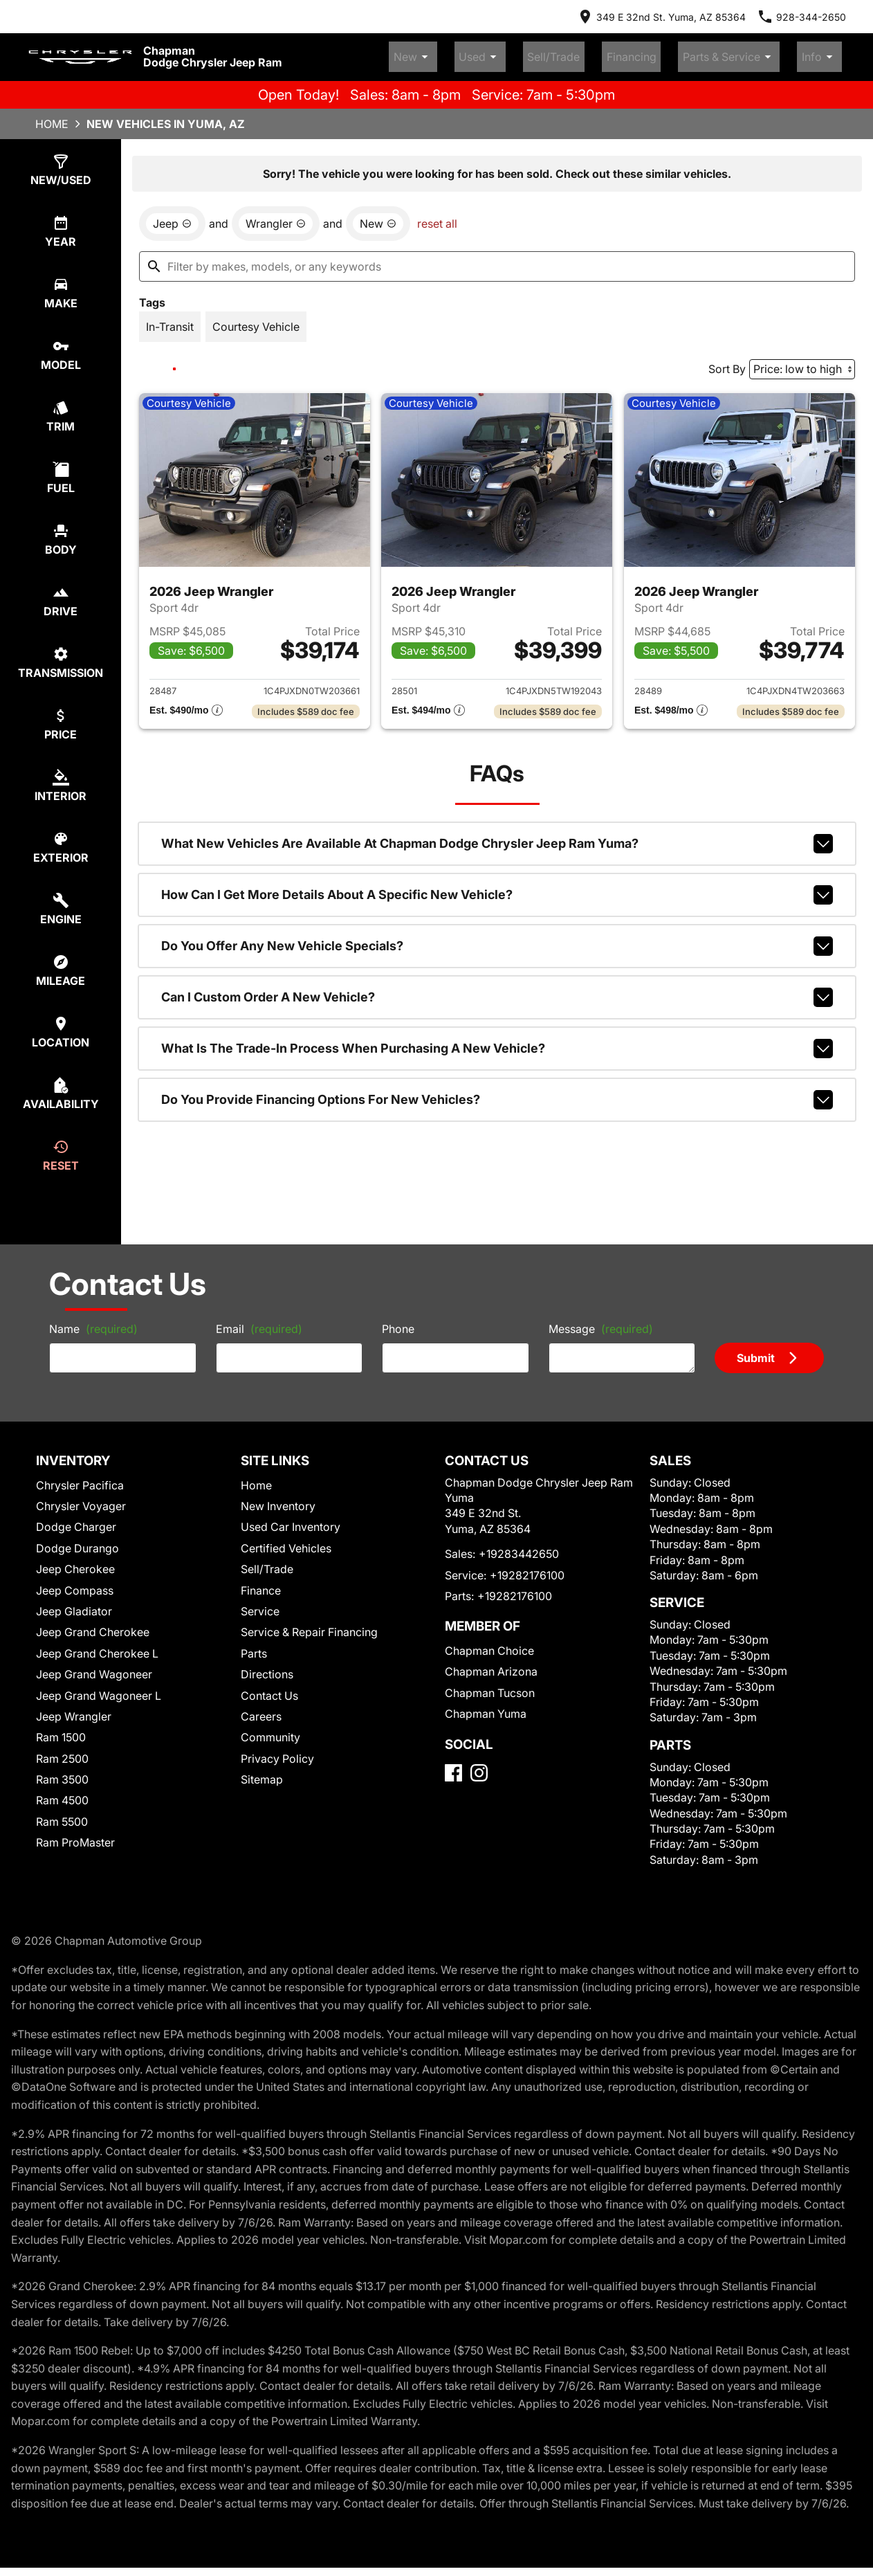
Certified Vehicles (286, 1542)
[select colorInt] (60, 779)
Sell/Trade (607, 54)
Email (259, 1323)
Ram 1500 (61, 1731)
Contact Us (269, 1689)
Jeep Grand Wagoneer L (98, 1689)
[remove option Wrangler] (276, 217)
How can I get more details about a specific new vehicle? (497, 888)
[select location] (60, 1026)
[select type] (60, 163)
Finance (261, 1584)
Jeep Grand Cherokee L (97, 1647)
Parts (254, 1647)
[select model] (60, 348)
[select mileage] (60, 964)
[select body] (60, 533)
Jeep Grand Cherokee (92, 1626)
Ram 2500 (62, 1752)
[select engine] (60, 903)
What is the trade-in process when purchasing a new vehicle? (497, 1042)
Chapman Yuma (485, 1707)
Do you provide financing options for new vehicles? (497, 1093)
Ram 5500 (62, 1815)
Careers (261, 1710)
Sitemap (262, 1773)
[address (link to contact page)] (661, 16)
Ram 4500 (62, 1795)
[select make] (60, 287)
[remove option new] (378, 217)
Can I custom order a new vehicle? (497, 991)
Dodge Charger (76, 1521)
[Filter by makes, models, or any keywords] (497, 260)
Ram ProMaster (75, 1836)
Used (549, 54)
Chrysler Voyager (81, 1500)
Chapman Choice (489, 1644)
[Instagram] (479, 1766)
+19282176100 (527, 1569)
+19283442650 (519, 1547)
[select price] (60, 718)
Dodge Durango (77, 1542)
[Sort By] (802, 363)
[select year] (60, 225)
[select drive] (60, 595)
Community (270, 1731)
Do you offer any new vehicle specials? (497, 940)
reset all (437, 217)
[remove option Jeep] (172, 217)
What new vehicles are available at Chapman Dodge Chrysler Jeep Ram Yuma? (497, 837)
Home (51, 118)
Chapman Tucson (490, 1687)
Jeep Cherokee (75, 1563)
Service (260, 1605)
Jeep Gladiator (74, 1605)
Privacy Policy (277, 1752)
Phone (398, 1323)
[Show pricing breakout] (186, 705)
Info (827, 54)
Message (601, 1323)
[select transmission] (60, 656)
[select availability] (60, 1087)
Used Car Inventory (290, 1521)
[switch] (170, 320)
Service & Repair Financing (309, 1626)
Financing (670, 54)
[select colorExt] (60, 841)
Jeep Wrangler (73, 1710)
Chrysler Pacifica (80, 1479)
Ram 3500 (62, 1773)
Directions (267, 1668)
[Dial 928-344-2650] (801, 16)
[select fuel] (60, 471)
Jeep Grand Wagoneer (94, 1668)
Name (93, 1323)
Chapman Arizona (491, 1666)
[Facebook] (453, 1766)
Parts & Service (752, 54)
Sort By (727, 363)
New (497, 54)
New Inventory (278, 1500)
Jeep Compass (74, 1584)
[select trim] (60, 410)
